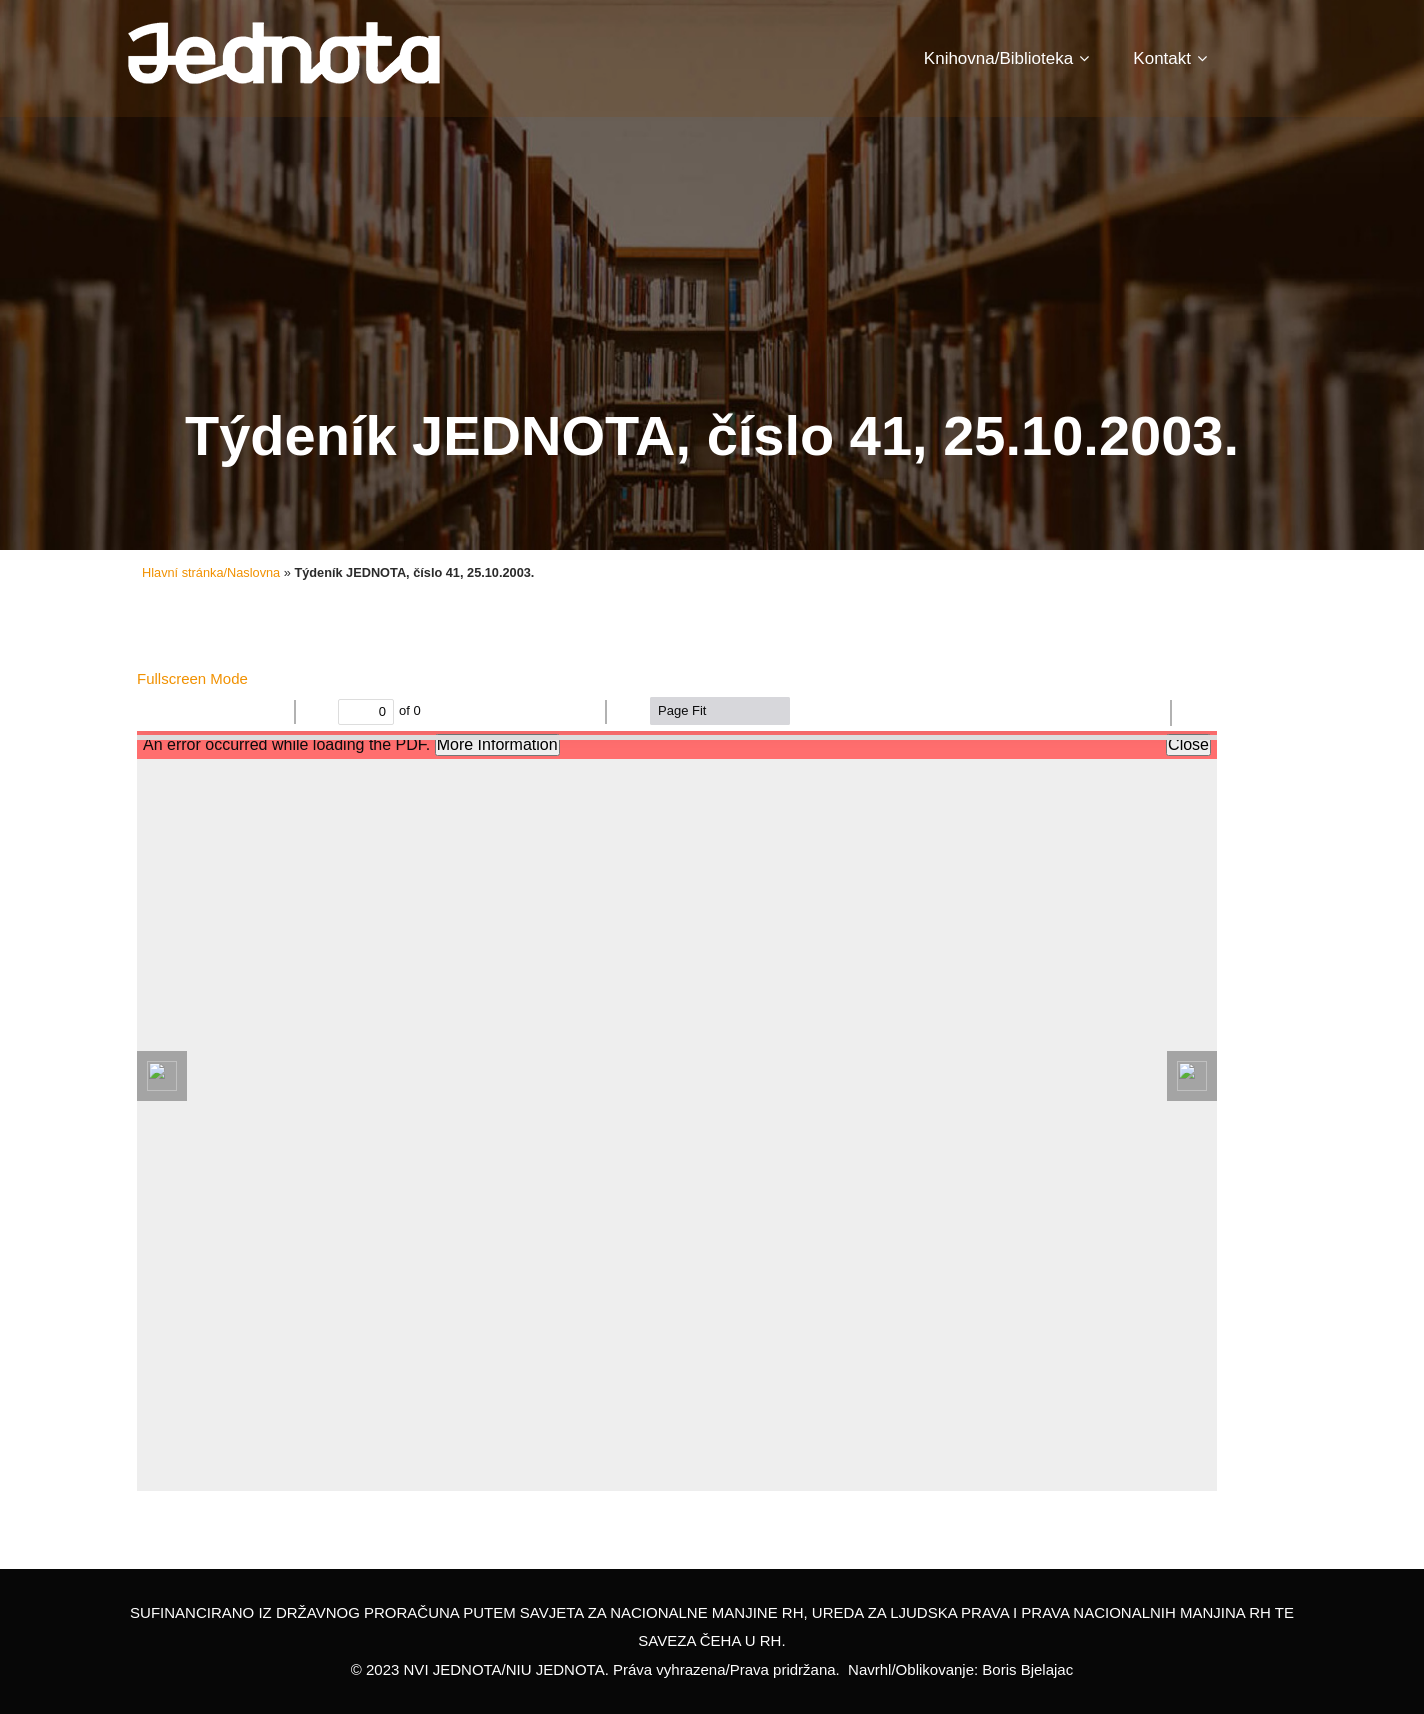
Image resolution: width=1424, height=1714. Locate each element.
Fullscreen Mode (192, 678)
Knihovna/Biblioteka (1006, 58)
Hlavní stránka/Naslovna (211, 572)
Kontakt (1170, 58)
